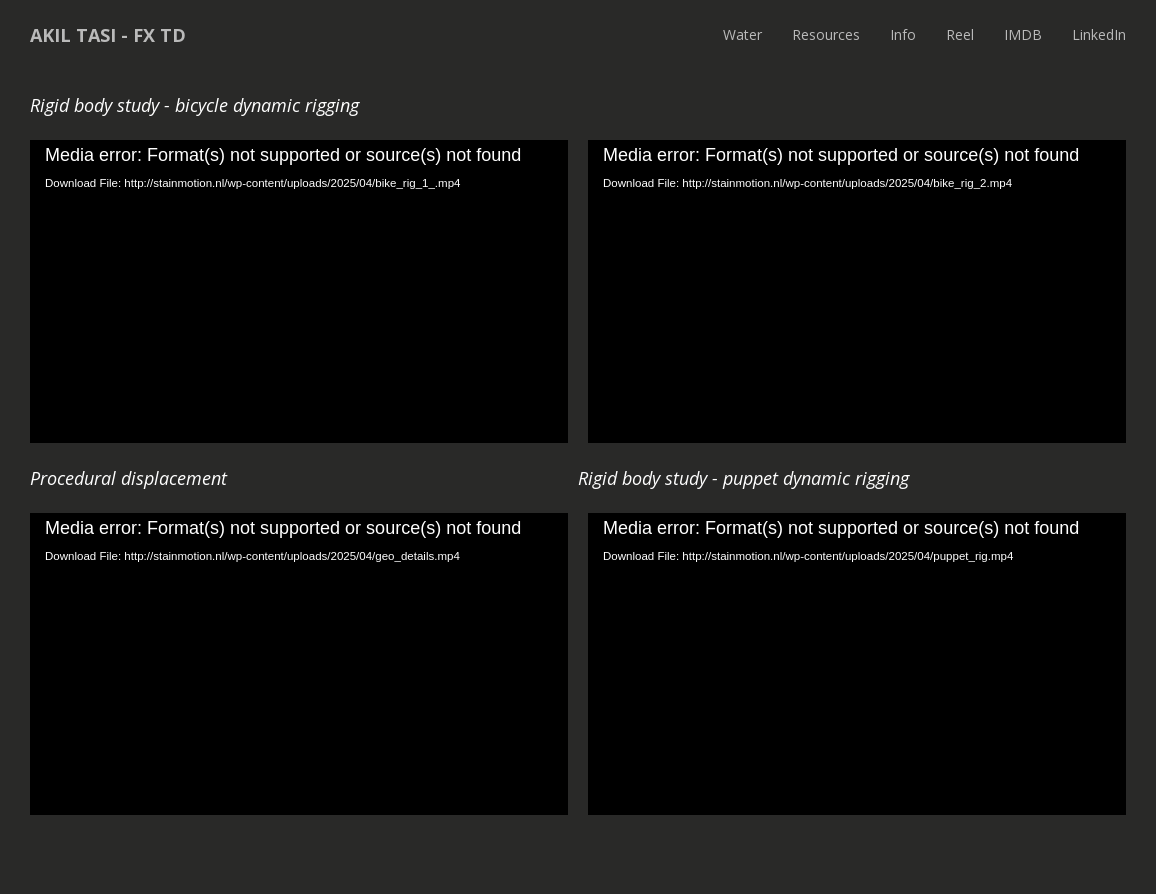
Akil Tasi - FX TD (108, 35)
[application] (299, 291)
